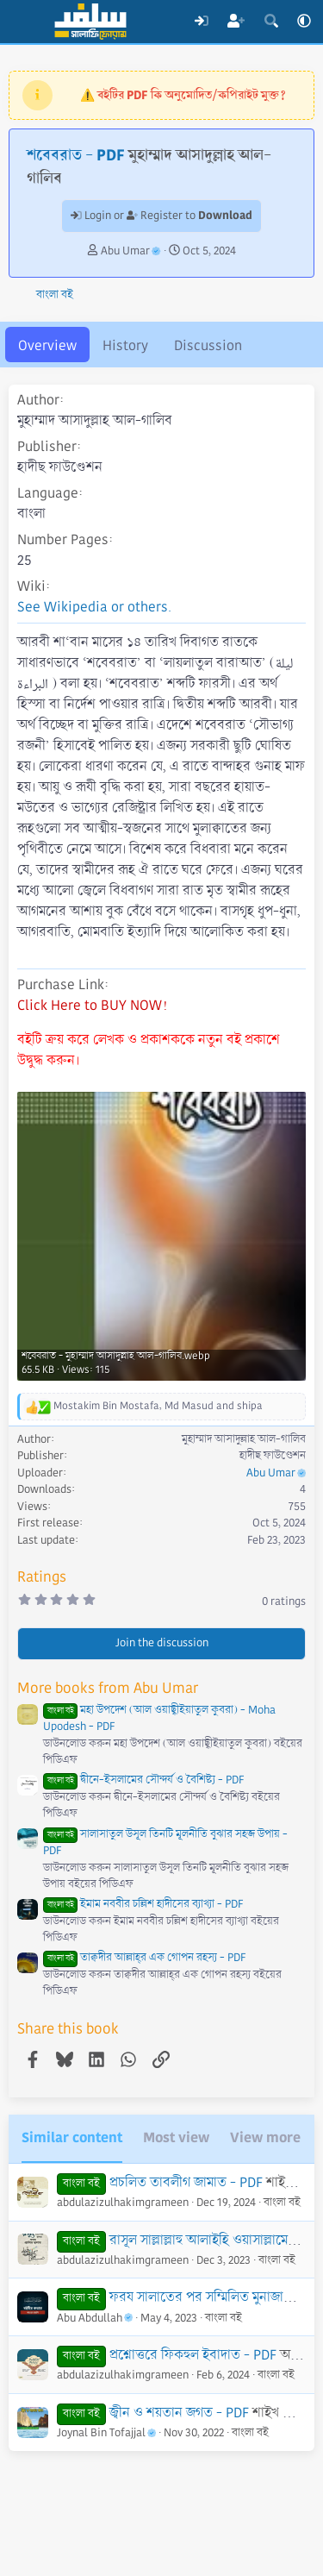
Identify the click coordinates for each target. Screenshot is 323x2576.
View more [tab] (265, 2137)
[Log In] (201, 21)
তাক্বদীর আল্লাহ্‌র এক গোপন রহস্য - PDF (144, 1957)
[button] (304, 21)
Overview (47, 345)
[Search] (271, 21)
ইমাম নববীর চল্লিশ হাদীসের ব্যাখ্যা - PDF (143, 1904)
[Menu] (23, 21)
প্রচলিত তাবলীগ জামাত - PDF (186, 2182)
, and (158, 1406)
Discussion (208, 345)
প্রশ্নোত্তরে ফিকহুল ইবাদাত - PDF (192, 2355)
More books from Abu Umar (107, 1688)
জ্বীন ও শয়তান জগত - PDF (179, 2412)
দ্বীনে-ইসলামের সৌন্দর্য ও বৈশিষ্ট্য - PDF (143, 1780)
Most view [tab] (176, 2137)
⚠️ (183, 94)
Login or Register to (161, 215)
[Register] (236, 21)
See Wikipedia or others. (94, 607)
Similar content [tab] (72, 2137)
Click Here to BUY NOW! (92, 1005)
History (125, 345)
